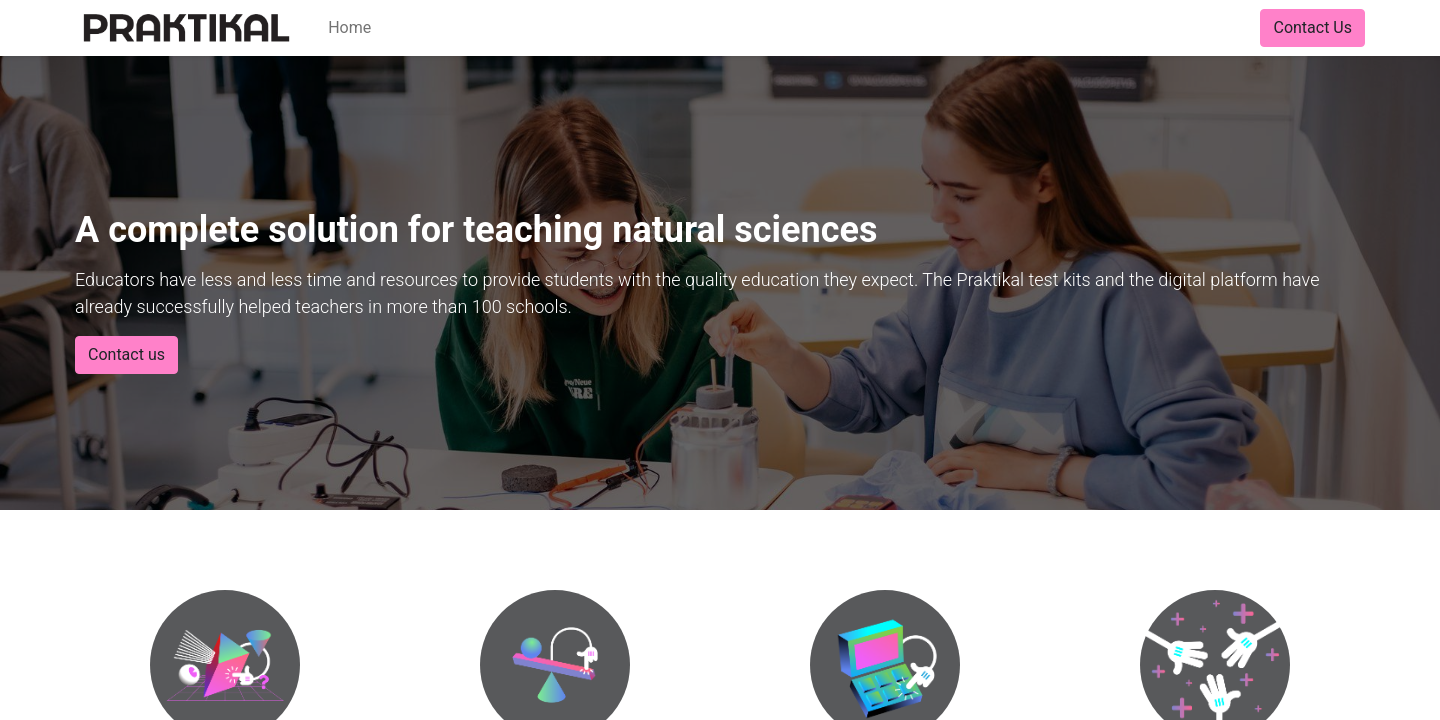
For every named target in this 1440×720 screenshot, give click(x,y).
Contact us (126, 354)
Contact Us (1312, 27)
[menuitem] (349, 28)
